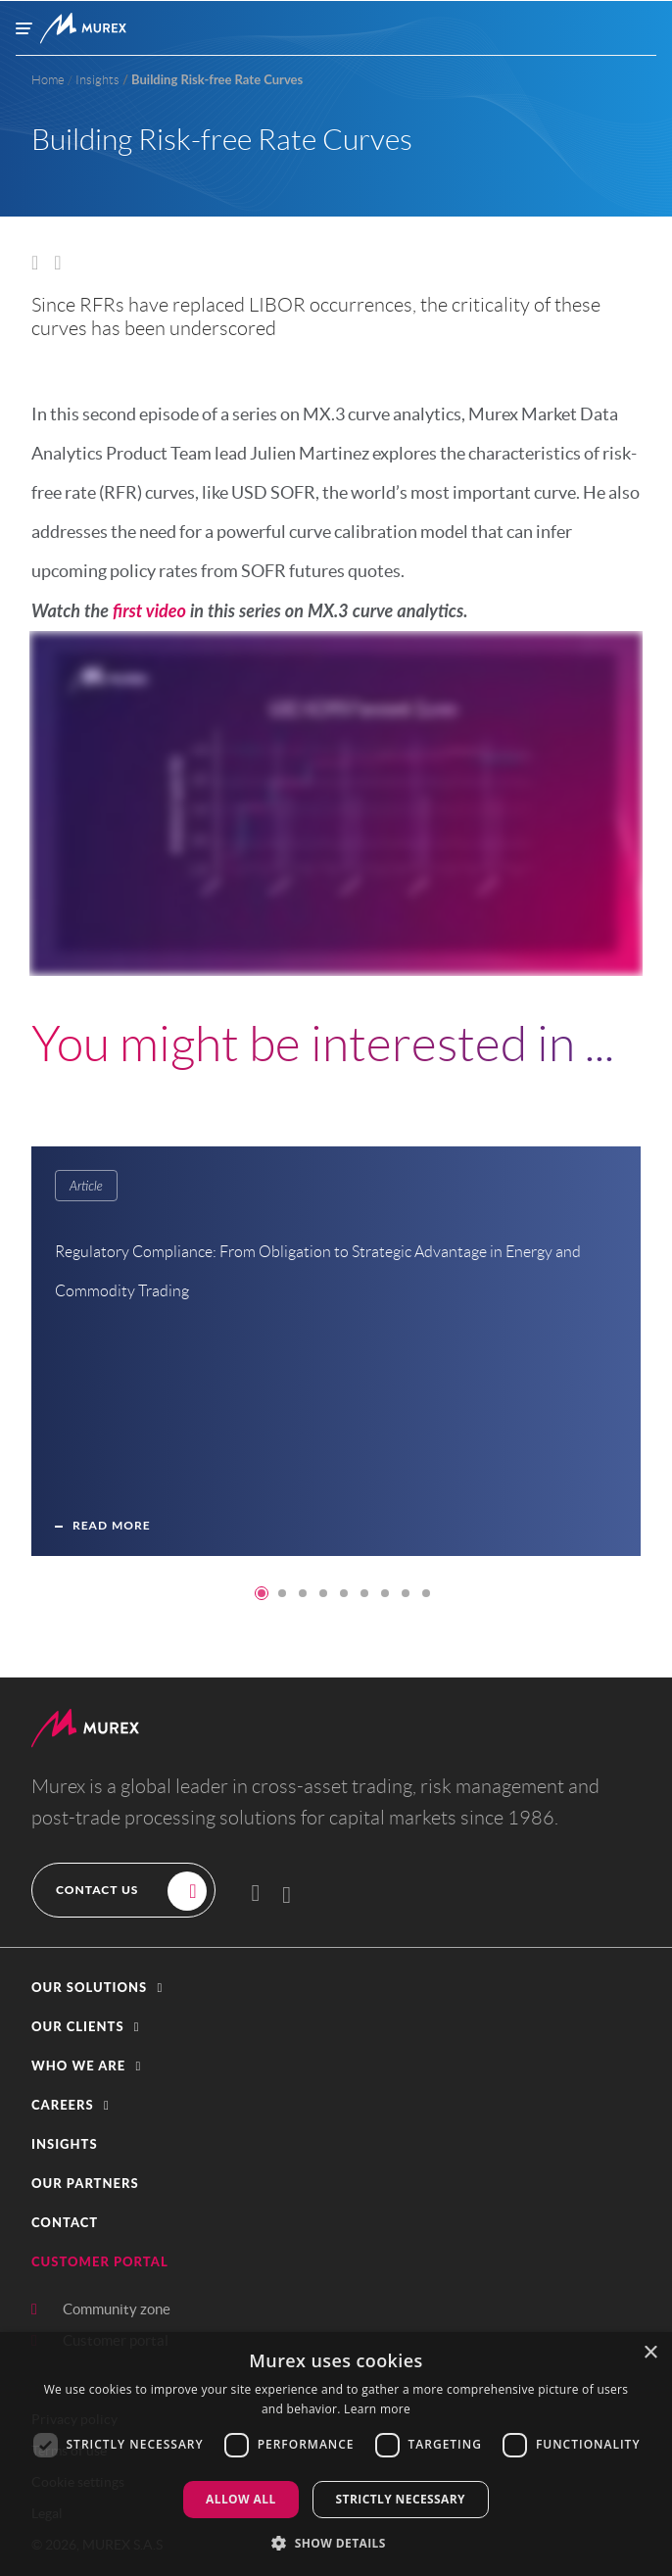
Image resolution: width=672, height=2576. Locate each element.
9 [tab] (426, 1593)
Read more (111, 1538)
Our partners (85, 2183)
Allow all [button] (241, 2499)
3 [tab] (303, 1593)
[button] (336, 1987)
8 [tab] (405, 1593)
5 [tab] (344, 1593)
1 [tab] (261, 1593)
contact (64, 2222)
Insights (64, 2144)
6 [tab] (364, 1593)
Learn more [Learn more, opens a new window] (377, 2409)
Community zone (116, 2309)
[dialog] (336, 2454)
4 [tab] (323, 1593)
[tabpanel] (343, 1364)
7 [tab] (385, 1593)
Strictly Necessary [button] (400, 2499)
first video (149, 610)
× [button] (650, 2353)
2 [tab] (282, 1593)
